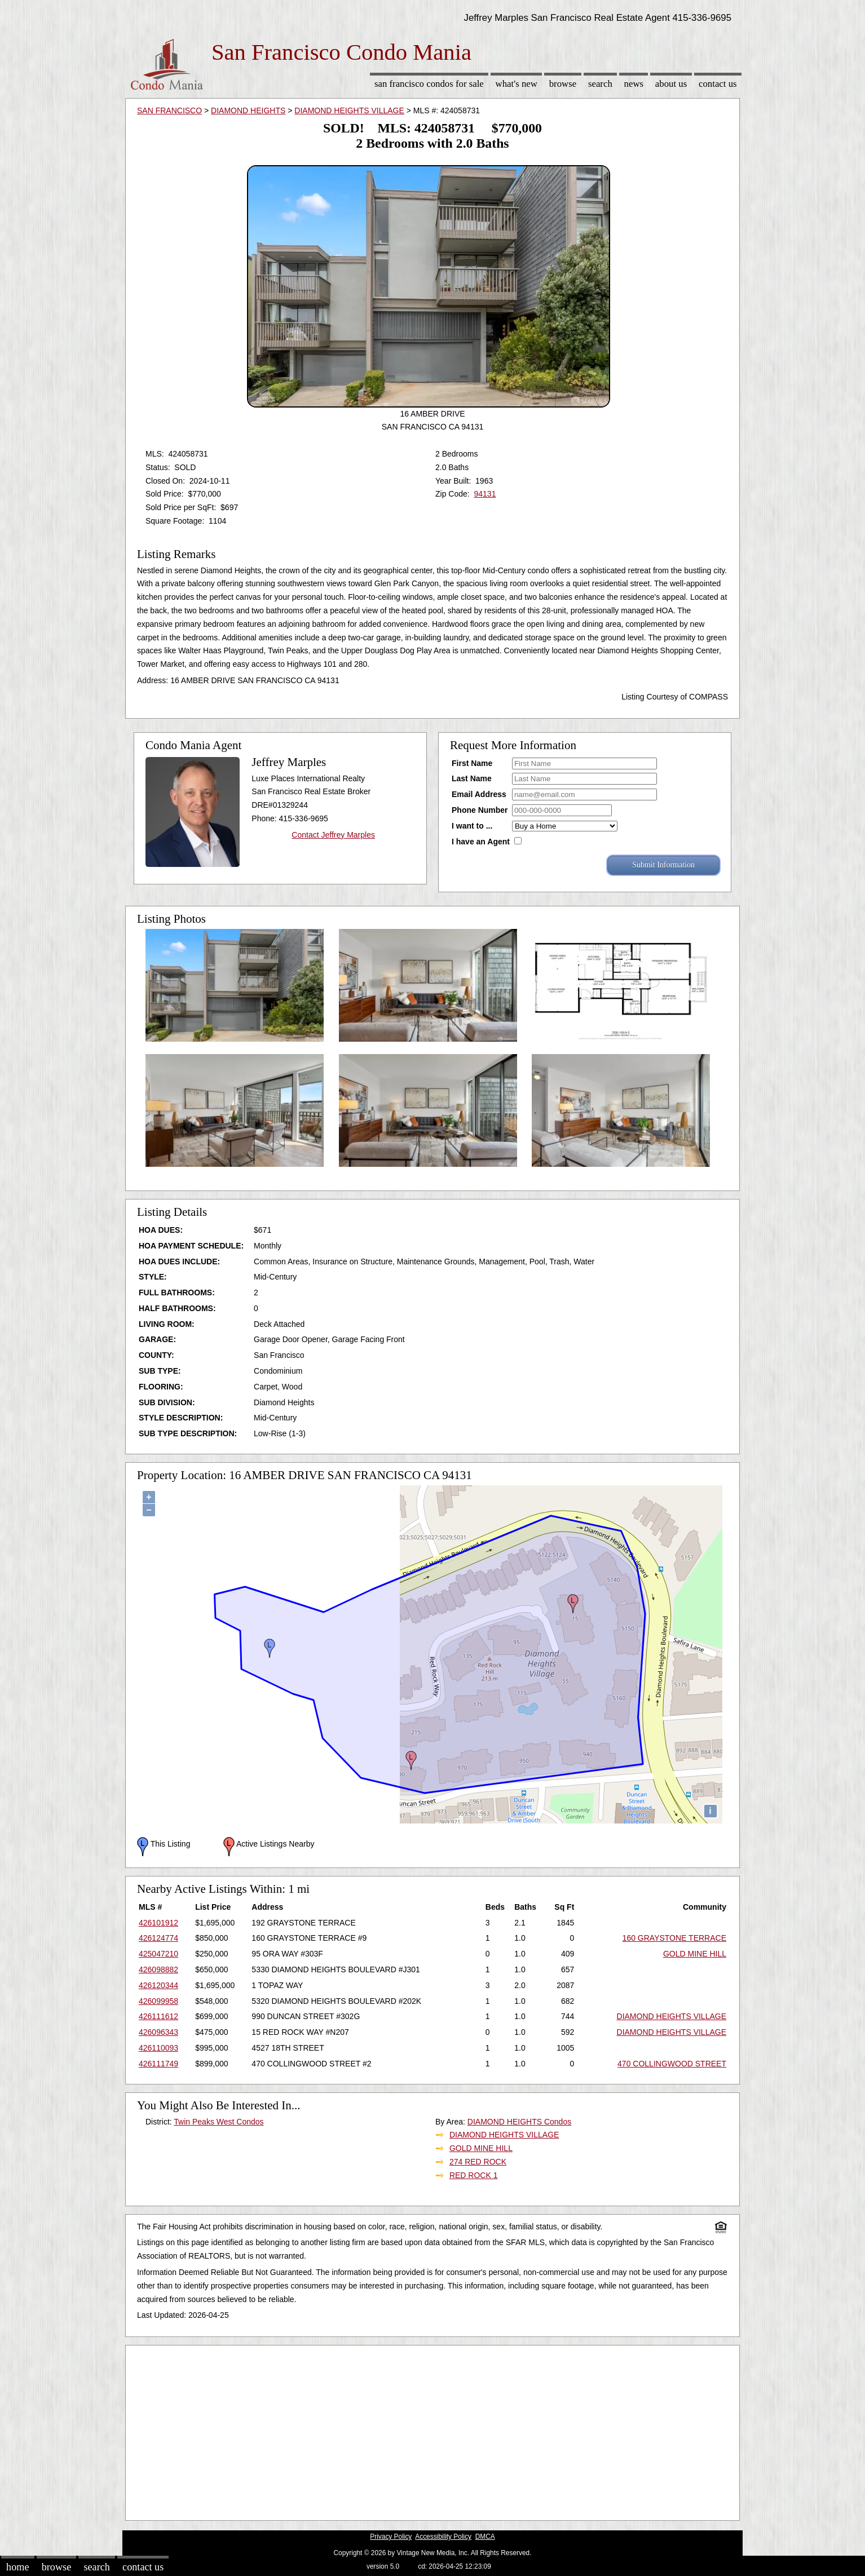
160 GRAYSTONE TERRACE (674, 1937)
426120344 (158, 1985)
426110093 (158, 2047)
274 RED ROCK (477, 2161)
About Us (671, 83)
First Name (472, 763)
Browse (562, 83)
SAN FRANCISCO (169, 110)
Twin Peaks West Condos (218, 2121)
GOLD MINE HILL (694, 1953)
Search (600, 83)
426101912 (158, 1922)
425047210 (158, 1953)
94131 (485, 493)
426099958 (158, 2001)
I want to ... (472, 825)
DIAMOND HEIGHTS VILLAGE (349, 110)
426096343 (158, 2032)
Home (17, 2567)
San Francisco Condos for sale (429, 83)
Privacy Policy (391, 2536)
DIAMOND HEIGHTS (248, 110)
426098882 (158, 1969)
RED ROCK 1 (473, 2175)
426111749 (158, 2063)
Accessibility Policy (443, 2536)
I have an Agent (481, 841)
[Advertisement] (432, 2430)
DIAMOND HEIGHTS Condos (519, 2121)
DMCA (485, 2536)
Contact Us (718, 83)
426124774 (158, 1937)
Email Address (479, 794)
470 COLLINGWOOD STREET (671, 2063)
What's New (516, 83)
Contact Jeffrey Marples (333, 834)
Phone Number (480, 810)
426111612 (158, 2016)
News (634, 83)
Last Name (472, 778)
